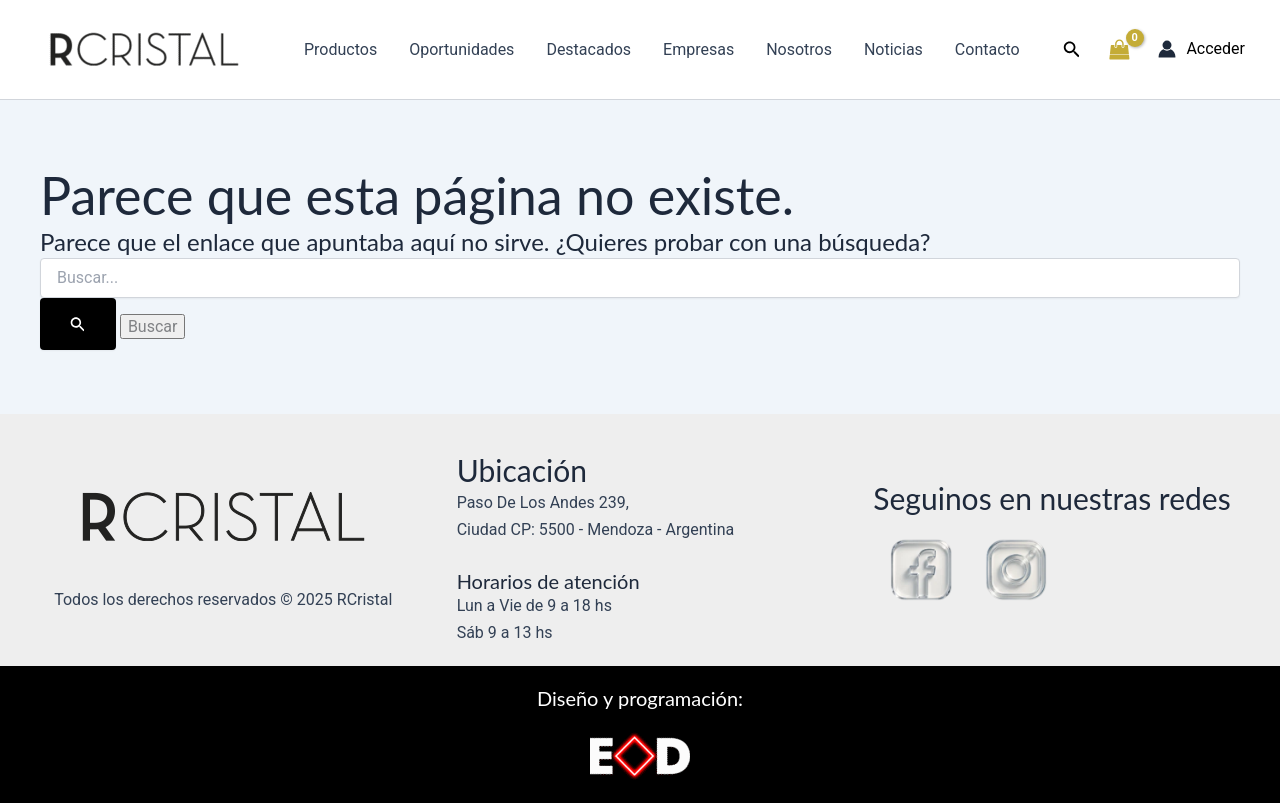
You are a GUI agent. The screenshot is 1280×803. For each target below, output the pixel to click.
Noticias (893, 49)
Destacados (588, 49)
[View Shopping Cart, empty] (1120, 50)
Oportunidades (461, 49)
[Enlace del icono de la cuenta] (1201, 49)
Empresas (698, 49)
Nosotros (799, 49)
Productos (340, 49)
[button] (1072, 49)
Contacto (987, 49)
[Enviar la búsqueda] (78, 324)
